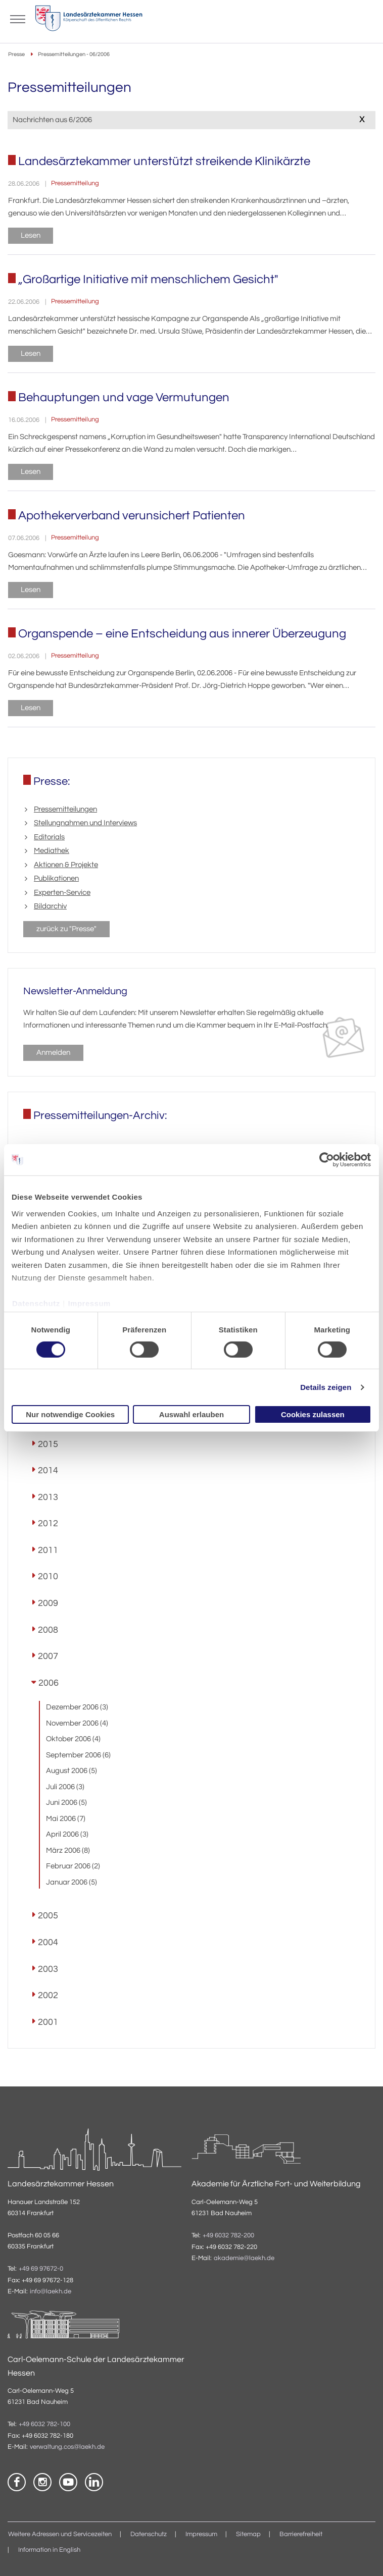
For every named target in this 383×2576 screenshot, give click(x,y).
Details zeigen (325, 1387)
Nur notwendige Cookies (70, 1414)
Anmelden (53, 1052)
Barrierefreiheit (300, 2534)
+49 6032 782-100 (44, 2424)
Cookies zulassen (313, 1414)
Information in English (49, 2550)
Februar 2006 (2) (73, 1866)
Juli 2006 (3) (65, 1787)
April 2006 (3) (67, 1834)
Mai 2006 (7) (65, 1818)
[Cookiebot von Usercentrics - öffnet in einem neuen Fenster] (327, 1160)
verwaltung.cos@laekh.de (67, 2447)
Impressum (89, 1303)
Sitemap (248, 2534)
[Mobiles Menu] (18, 18)
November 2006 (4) (77, 1723)
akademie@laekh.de (244, 2258)
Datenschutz (36, 1303)
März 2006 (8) (68, 1850)
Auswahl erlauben (191, 1414)
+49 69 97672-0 (41, 2269)
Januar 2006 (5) (71, 1882)
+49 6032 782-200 (228, 2235)
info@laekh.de (50, 2291)
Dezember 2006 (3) (77, 1707)
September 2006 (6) (78, 1755)
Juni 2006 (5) (66, 1802)
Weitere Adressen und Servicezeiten (60, 2534)
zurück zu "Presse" (66, 929)
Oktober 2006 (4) (73, 1739)
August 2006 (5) (71, 1771)
